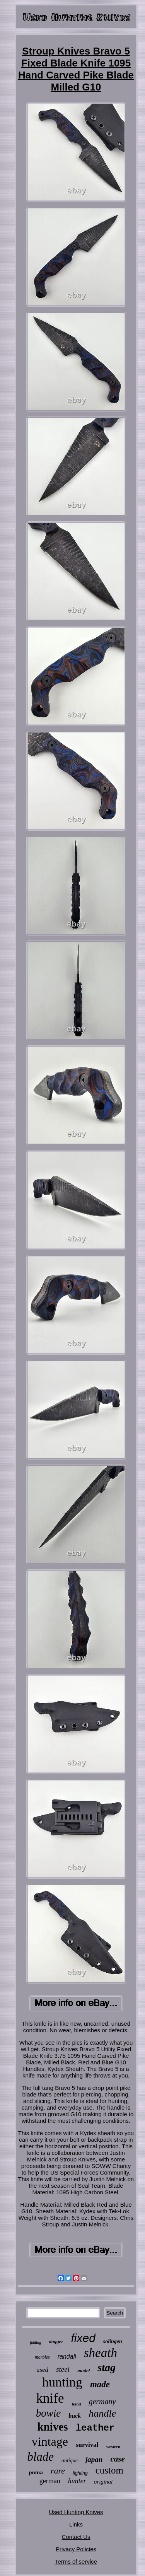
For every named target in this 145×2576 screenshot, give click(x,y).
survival (87, 2444)
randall (67, 2356)
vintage (50, 2441)
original (103, 2482)
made (100, 2384)
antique (69, 2460)
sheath (100, 2353)
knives (53, 2427)
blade (40, 2456)
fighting (80, 2473)
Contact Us (75, 2536)
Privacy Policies (76, 2549)
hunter (77, 2481)
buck (74, 2415)
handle (102, 2413)
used (42, 2369)
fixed (83, 2338)
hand (76, 2404)
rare (58, 2470)
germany (102, 2401)
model (83, 2370)
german (49, 2481)
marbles (42, 2357)
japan (93, 2459)
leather (95, 2428)
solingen (112, 2341)
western (113, 2446)
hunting (62, 2382)
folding (35, 2342)
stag (106, 2367)
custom (109, 2470)
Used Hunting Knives (76, 2512)
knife (50, 2398)
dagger (56, 2341)
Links (76, 2524)
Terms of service (76, 2561)
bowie (48, 2413)
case (117, 2458)
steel (63, 2369)
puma (36, 2472)
